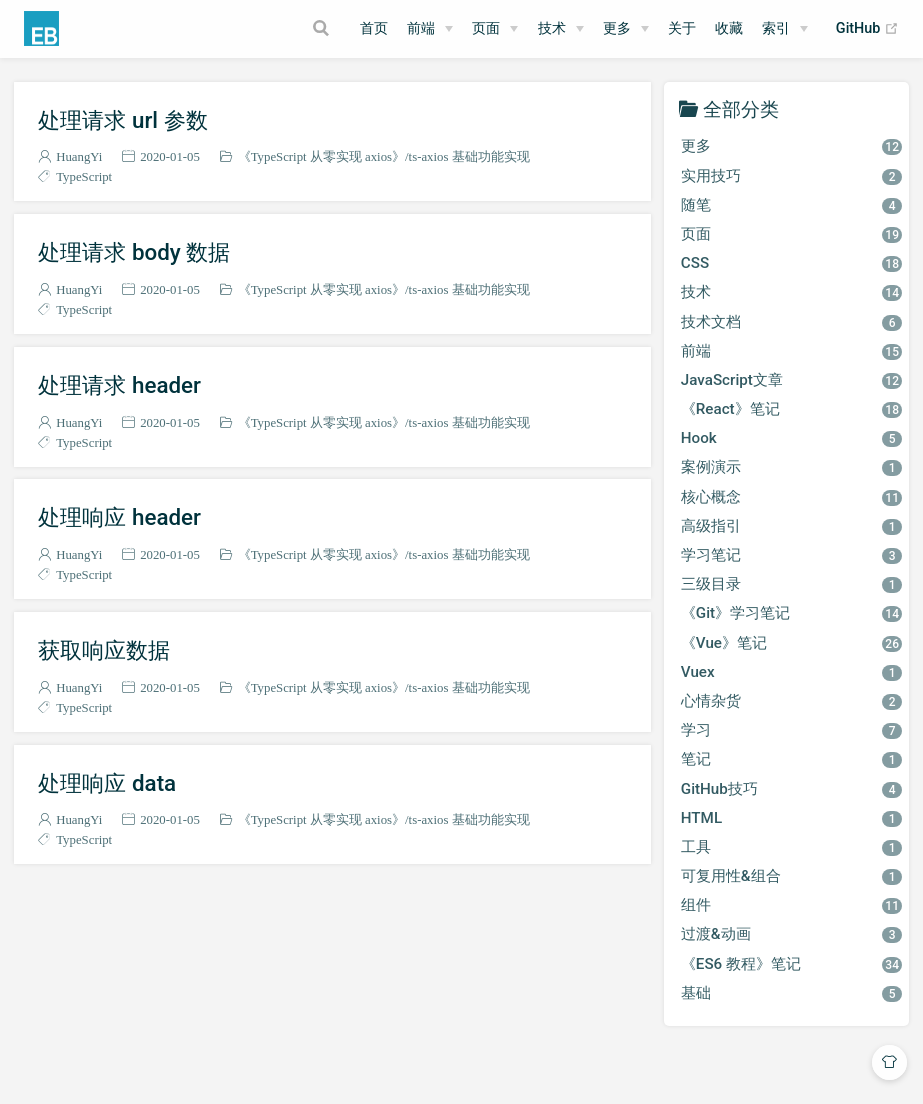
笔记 (791, 759)
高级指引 (791, 526)
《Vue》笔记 (791, 643)
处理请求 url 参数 (122, 120)
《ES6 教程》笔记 (791, 964)
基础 (791, 993)
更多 (617, 28)
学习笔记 (791, 555)
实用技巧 (791, 176)
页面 (486, 28)
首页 (374, 28)
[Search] (323, 28)
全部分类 (741, 108)
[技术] (561, 29)
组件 (791, 905)
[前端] (430, 29)
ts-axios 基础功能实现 (469, 156)
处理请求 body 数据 (134, 252)
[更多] (626, 29)
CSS (791, 263)
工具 (791, 847)
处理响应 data (107, 783)
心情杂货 (791, 701)
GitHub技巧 (791, 789)
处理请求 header (119, 385)
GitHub (867, 29)
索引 (776, 28)
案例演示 (791, 467)
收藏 (729, 28)
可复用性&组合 (791, 876)
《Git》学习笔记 (791, 613)
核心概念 (791, 497)
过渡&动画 (791, 934)
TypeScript (84, 176)
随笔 (791, 205)
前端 (421, 28)
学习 (791, 730)
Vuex (791, 672)
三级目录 (791, 584)
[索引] (785, 29)
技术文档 (791, 322)
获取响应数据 (104, 650)
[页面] (495, 29)
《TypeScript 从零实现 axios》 (321, 156)
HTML (791, 818)
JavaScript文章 (791, 380)
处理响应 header (119, 517)
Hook (791, 438)
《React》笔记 (791, 409)
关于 (682, 28)
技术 (552, 28)
